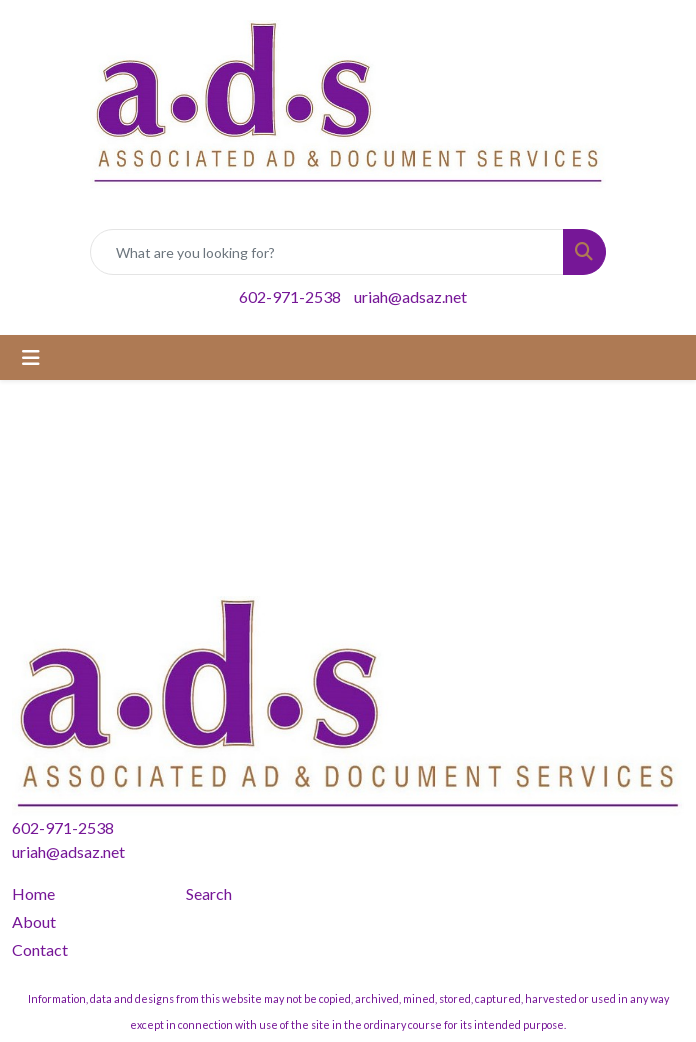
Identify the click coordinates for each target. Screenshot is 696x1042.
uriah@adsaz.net (410, 296)
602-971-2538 (290, 296)
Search (209, 893)
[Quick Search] (327, 252)
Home (33, 893)
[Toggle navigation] (31, 357)
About (34, 921)
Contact (40, 949)
